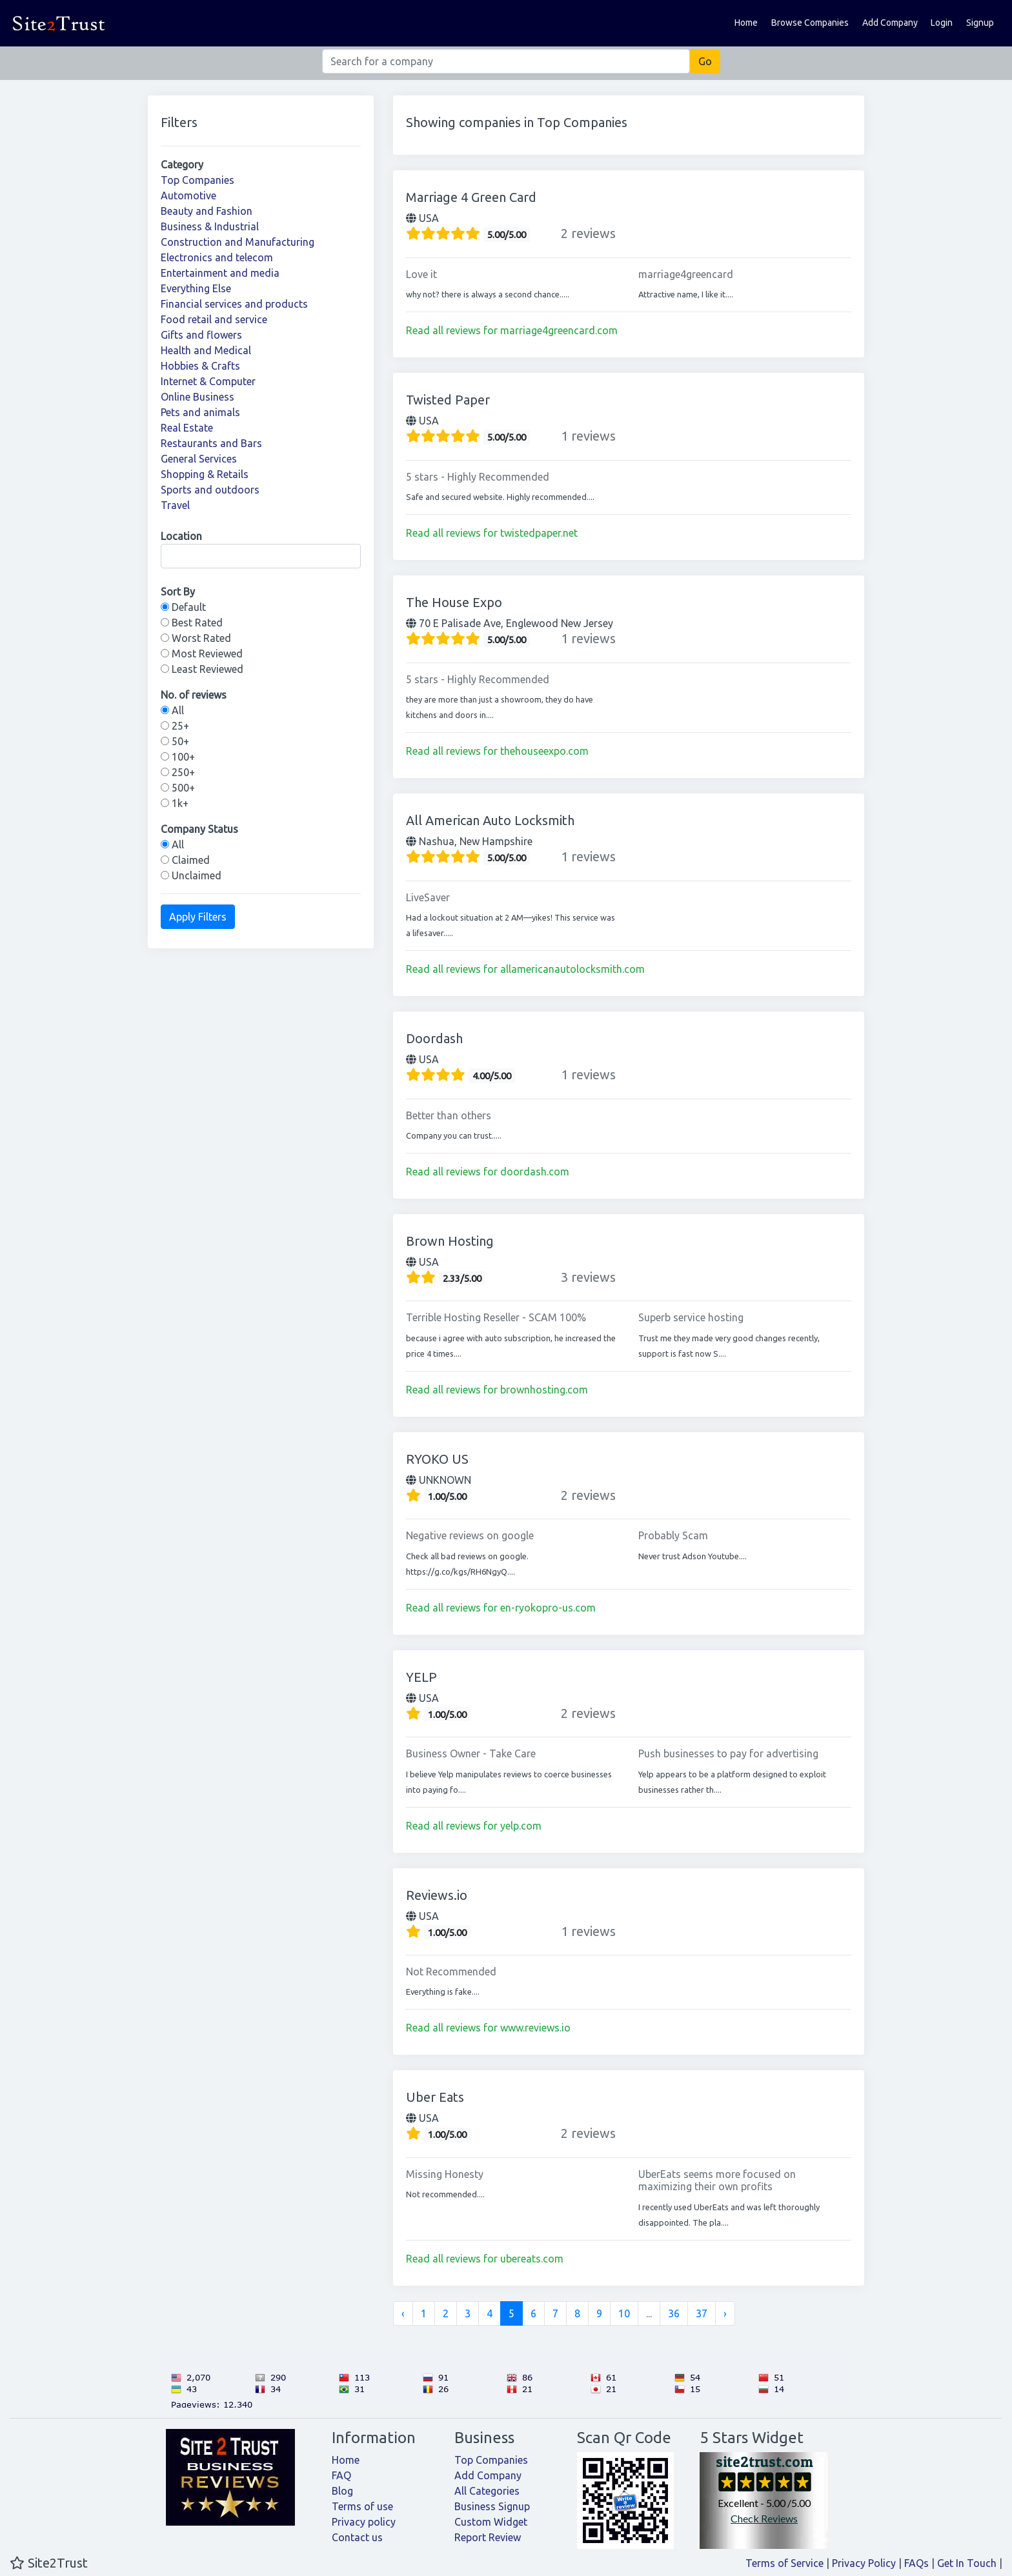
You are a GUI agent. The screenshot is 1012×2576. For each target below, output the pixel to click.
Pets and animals (200, 412)
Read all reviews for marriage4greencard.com (512, 330)
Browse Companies (810, 22)
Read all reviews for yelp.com (473, 1826)
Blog (342, 2491)
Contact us (357, 2537)
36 (674, 2313)
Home (746, 22)
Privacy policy (364, 2522)
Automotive (188, 195)
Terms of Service (784, 2563)
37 (701, 2313)
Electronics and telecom (217, 257)
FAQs (916, 2563)
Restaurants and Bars (211, 443)
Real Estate (187, 428)
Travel (175, 505)
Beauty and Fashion (206, 211)
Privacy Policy (864, 2563)
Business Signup (492, 2506)
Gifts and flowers (201, 335)
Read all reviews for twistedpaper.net (492, 533)
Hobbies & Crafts (200, 366)
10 (624, 2313)
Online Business (197, 397)
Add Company (890, 22)
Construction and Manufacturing (237, 242)
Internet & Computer (208, 381)
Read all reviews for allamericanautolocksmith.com (525, 969)
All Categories (487, 2491)
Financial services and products (234, 304)
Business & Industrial (210, 226)
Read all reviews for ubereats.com (484, 2258)
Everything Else (196, 288)
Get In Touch (967, 2563)
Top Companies (197, 180)
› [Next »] (725, 2313)
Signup (980, 22)
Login (942, 22)
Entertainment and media (220, 273)
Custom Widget (490, 2522)
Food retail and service (214, 319)
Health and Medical (206, 350)
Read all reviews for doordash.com (487, 1171)
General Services (199, 458)
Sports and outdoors (210, 489)
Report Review (487, 2537)
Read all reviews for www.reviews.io (488, 2027)
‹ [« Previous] (403, 2313)
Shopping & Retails (204, 474)
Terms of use (362, 2506)
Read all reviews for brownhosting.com (497, 1389)
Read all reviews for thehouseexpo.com (497, 751)
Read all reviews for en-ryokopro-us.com (501, 1607)
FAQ (341, 2475)
